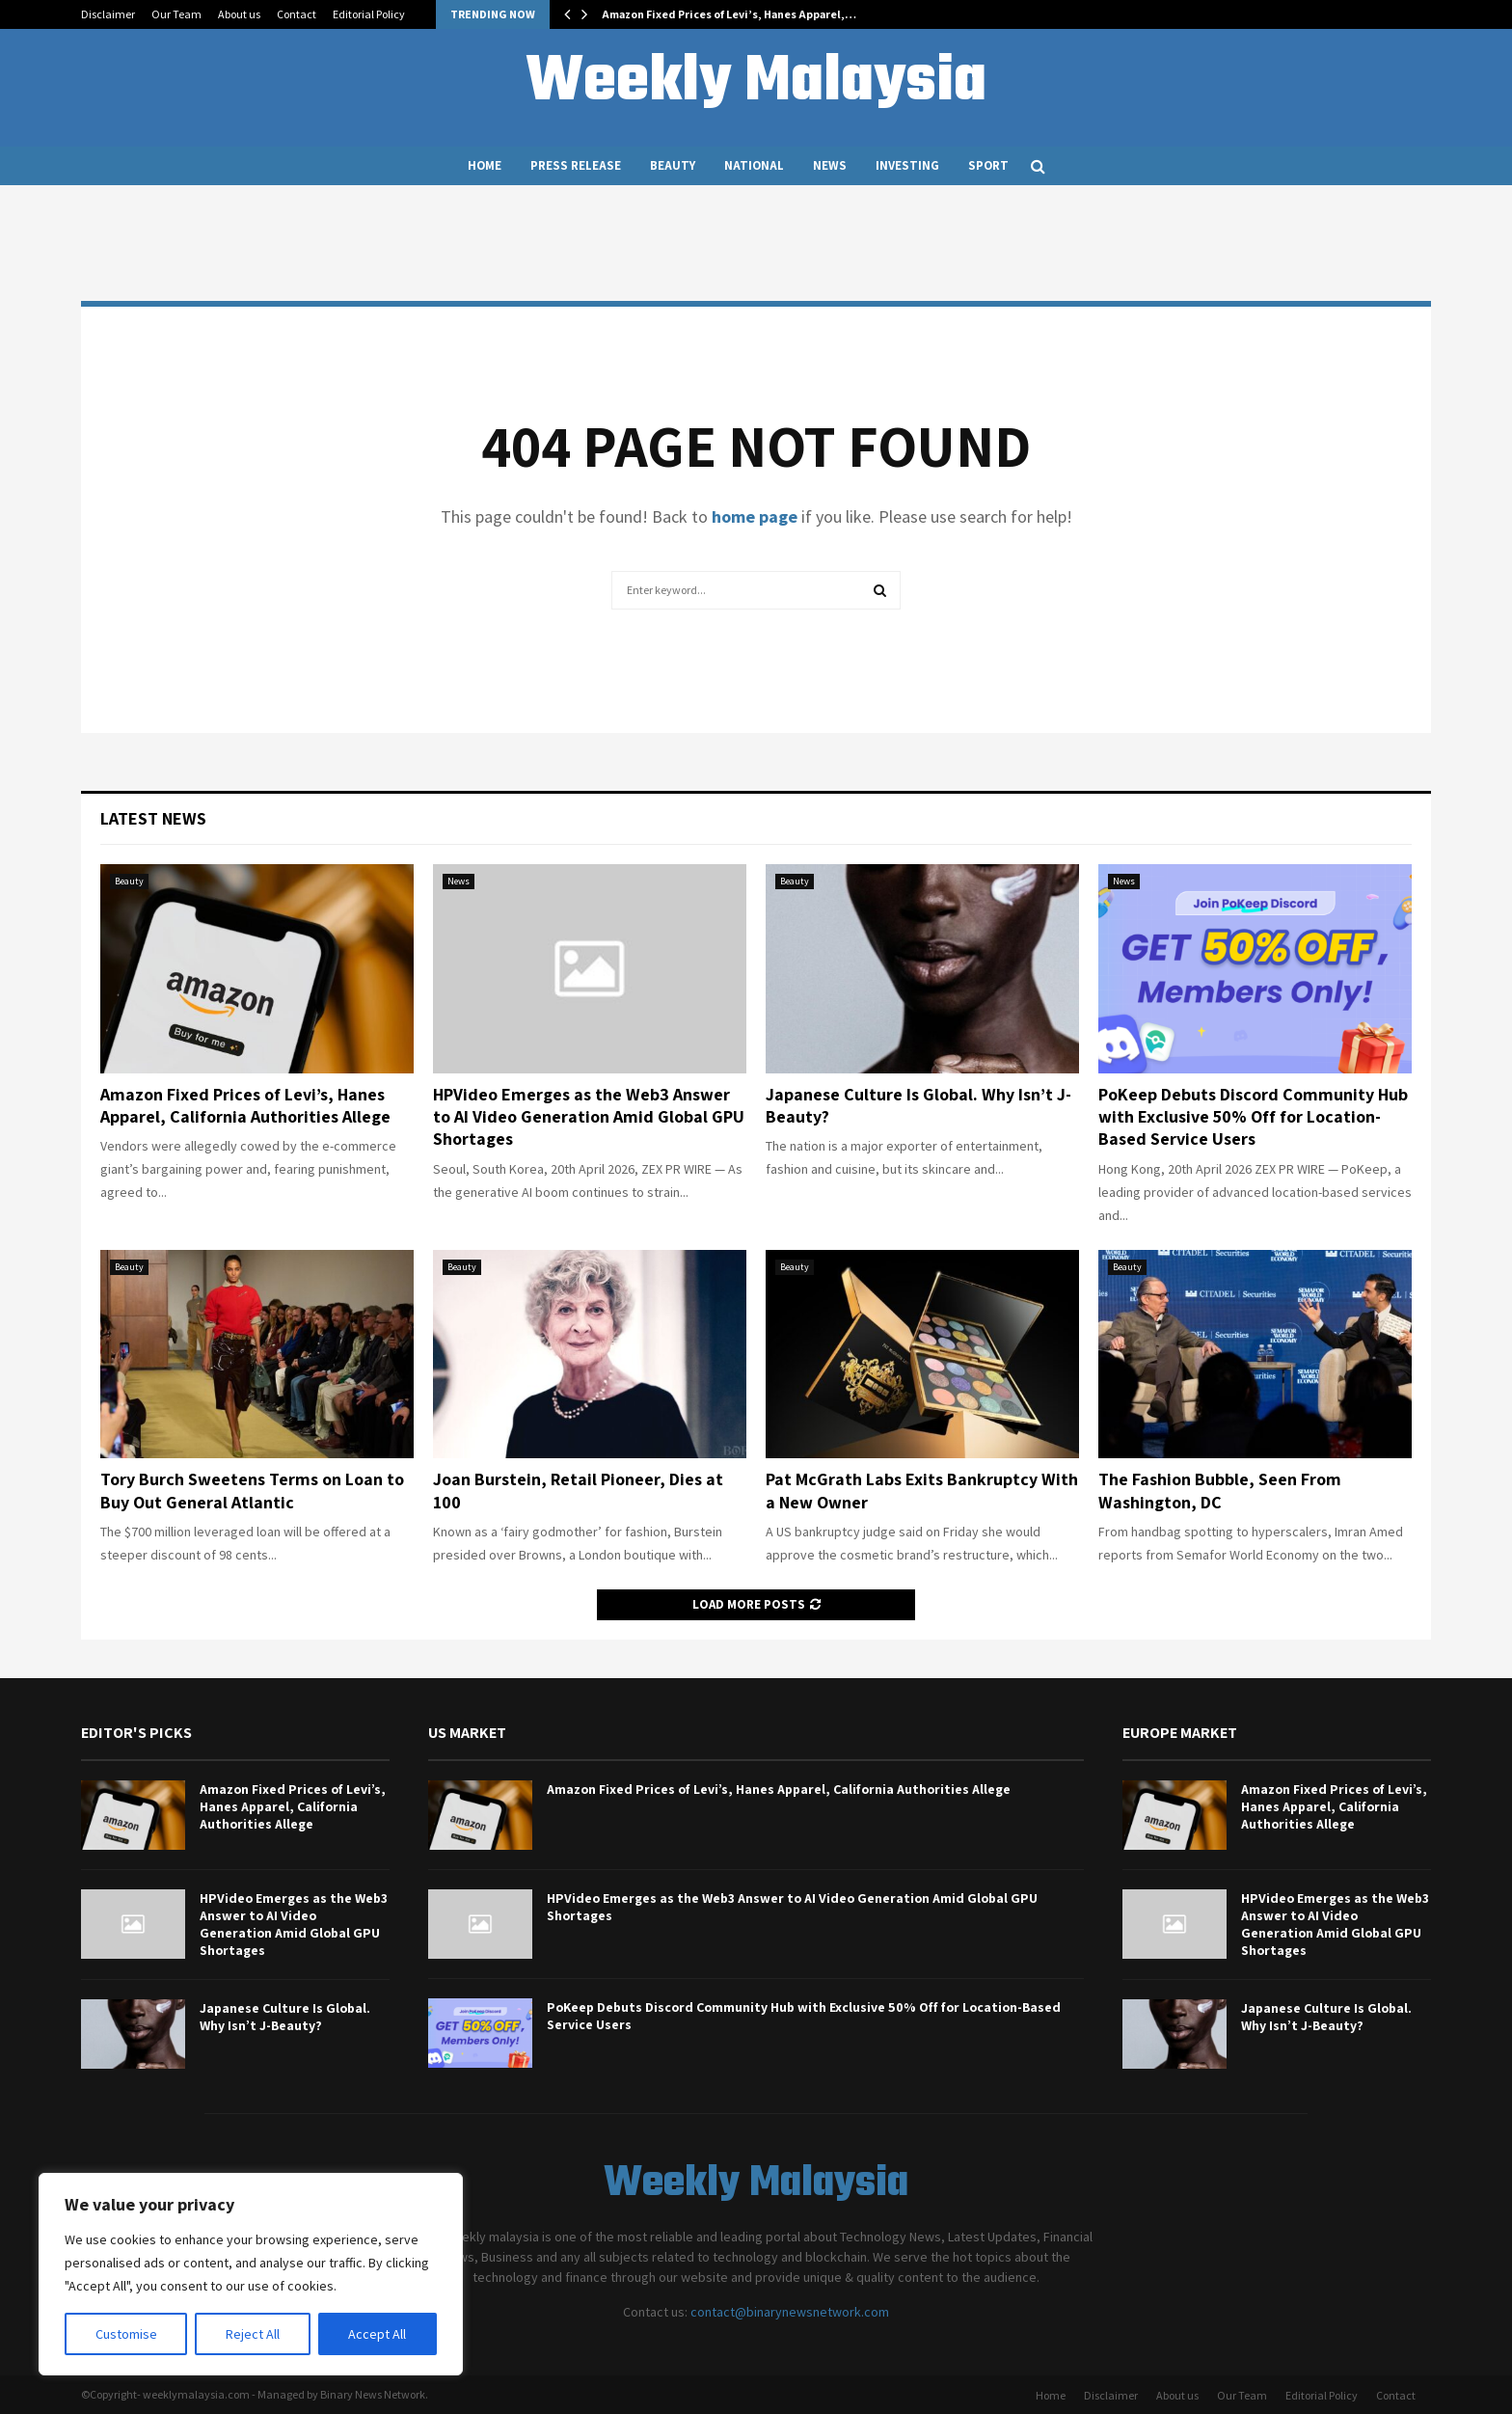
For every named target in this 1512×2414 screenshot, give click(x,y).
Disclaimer (108, 14)
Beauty (672, 165)
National (754, 165)
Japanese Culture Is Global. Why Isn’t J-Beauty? (285, 2016)
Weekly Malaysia (756, 83)
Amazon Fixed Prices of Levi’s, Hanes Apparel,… (729, 14)
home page (754, 516)
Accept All (377, 2334)
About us (239, 14)
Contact (296, 14)
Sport (988, 165)
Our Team (176, 14)
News (830, 165)
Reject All (253, 2334)
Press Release (575, 165)
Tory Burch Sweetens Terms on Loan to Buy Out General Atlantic (252, 1490)
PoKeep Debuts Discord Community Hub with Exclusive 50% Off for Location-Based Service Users (1253, 1117)
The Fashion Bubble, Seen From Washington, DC (1219, 1490)
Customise (126, 2334)
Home (484, 165)
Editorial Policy (369, 14)
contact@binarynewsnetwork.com (789, 2311)
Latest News (153, 818)
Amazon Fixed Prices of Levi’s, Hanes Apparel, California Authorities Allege (245, 1105)
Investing (907, 165)
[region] (251, 2274)
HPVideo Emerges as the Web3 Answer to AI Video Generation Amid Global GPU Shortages (588, 1117)
